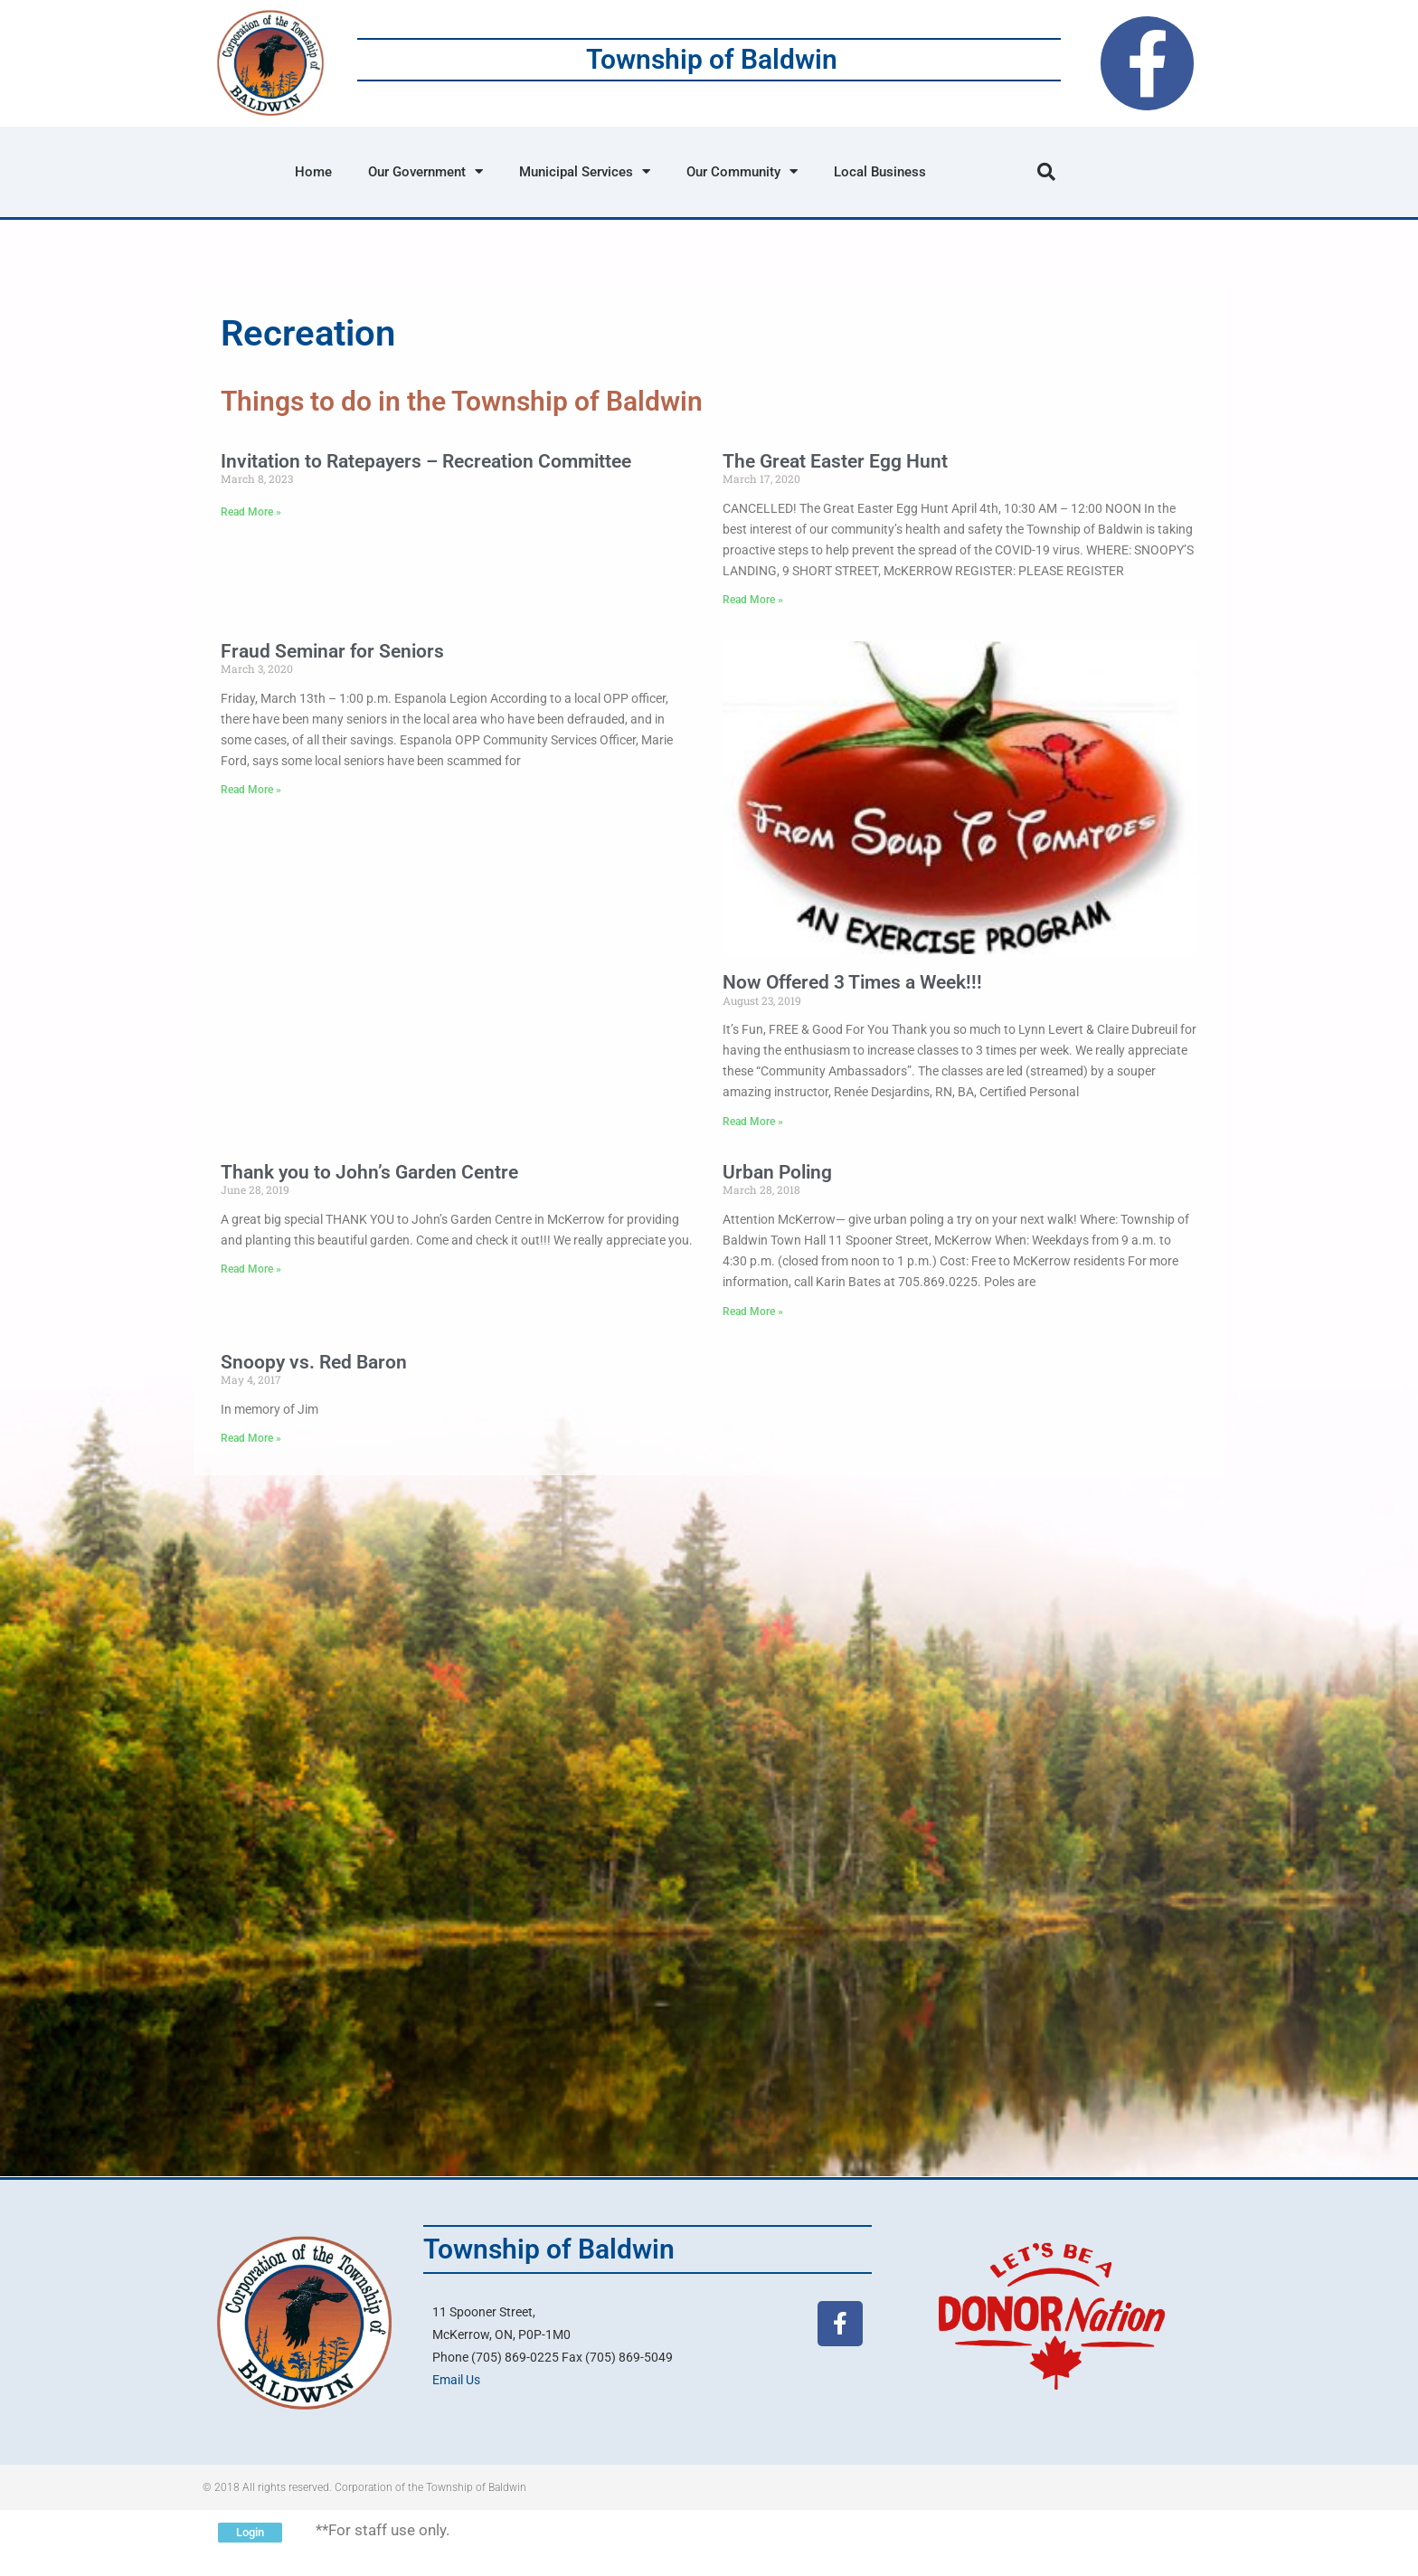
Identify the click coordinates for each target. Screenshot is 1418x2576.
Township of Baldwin (711, 59)
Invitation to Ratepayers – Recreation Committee (426, 461)
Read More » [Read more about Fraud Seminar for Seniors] (251, 789)
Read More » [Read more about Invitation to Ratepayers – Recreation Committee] (251, 512)
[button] (1046, 172)
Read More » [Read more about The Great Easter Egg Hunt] (753, 599)
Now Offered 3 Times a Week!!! (852, 982)
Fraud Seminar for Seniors (332, 651)
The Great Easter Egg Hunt (835, 461)
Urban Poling (777, 1172)
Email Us (456, 2379)
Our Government (425, 171)
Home (313, 172)
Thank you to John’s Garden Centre (369, 1172)
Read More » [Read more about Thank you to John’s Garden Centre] (251, 1269)
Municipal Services (584, 171)
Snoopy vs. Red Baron (314, 1362)
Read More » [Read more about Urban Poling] (753, 1311)
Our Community (742, 171)
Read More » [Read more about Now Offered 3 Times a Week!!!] (753, 1121)
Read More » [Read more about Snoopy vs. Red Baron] (251, 1438)
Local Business (880, 172)
